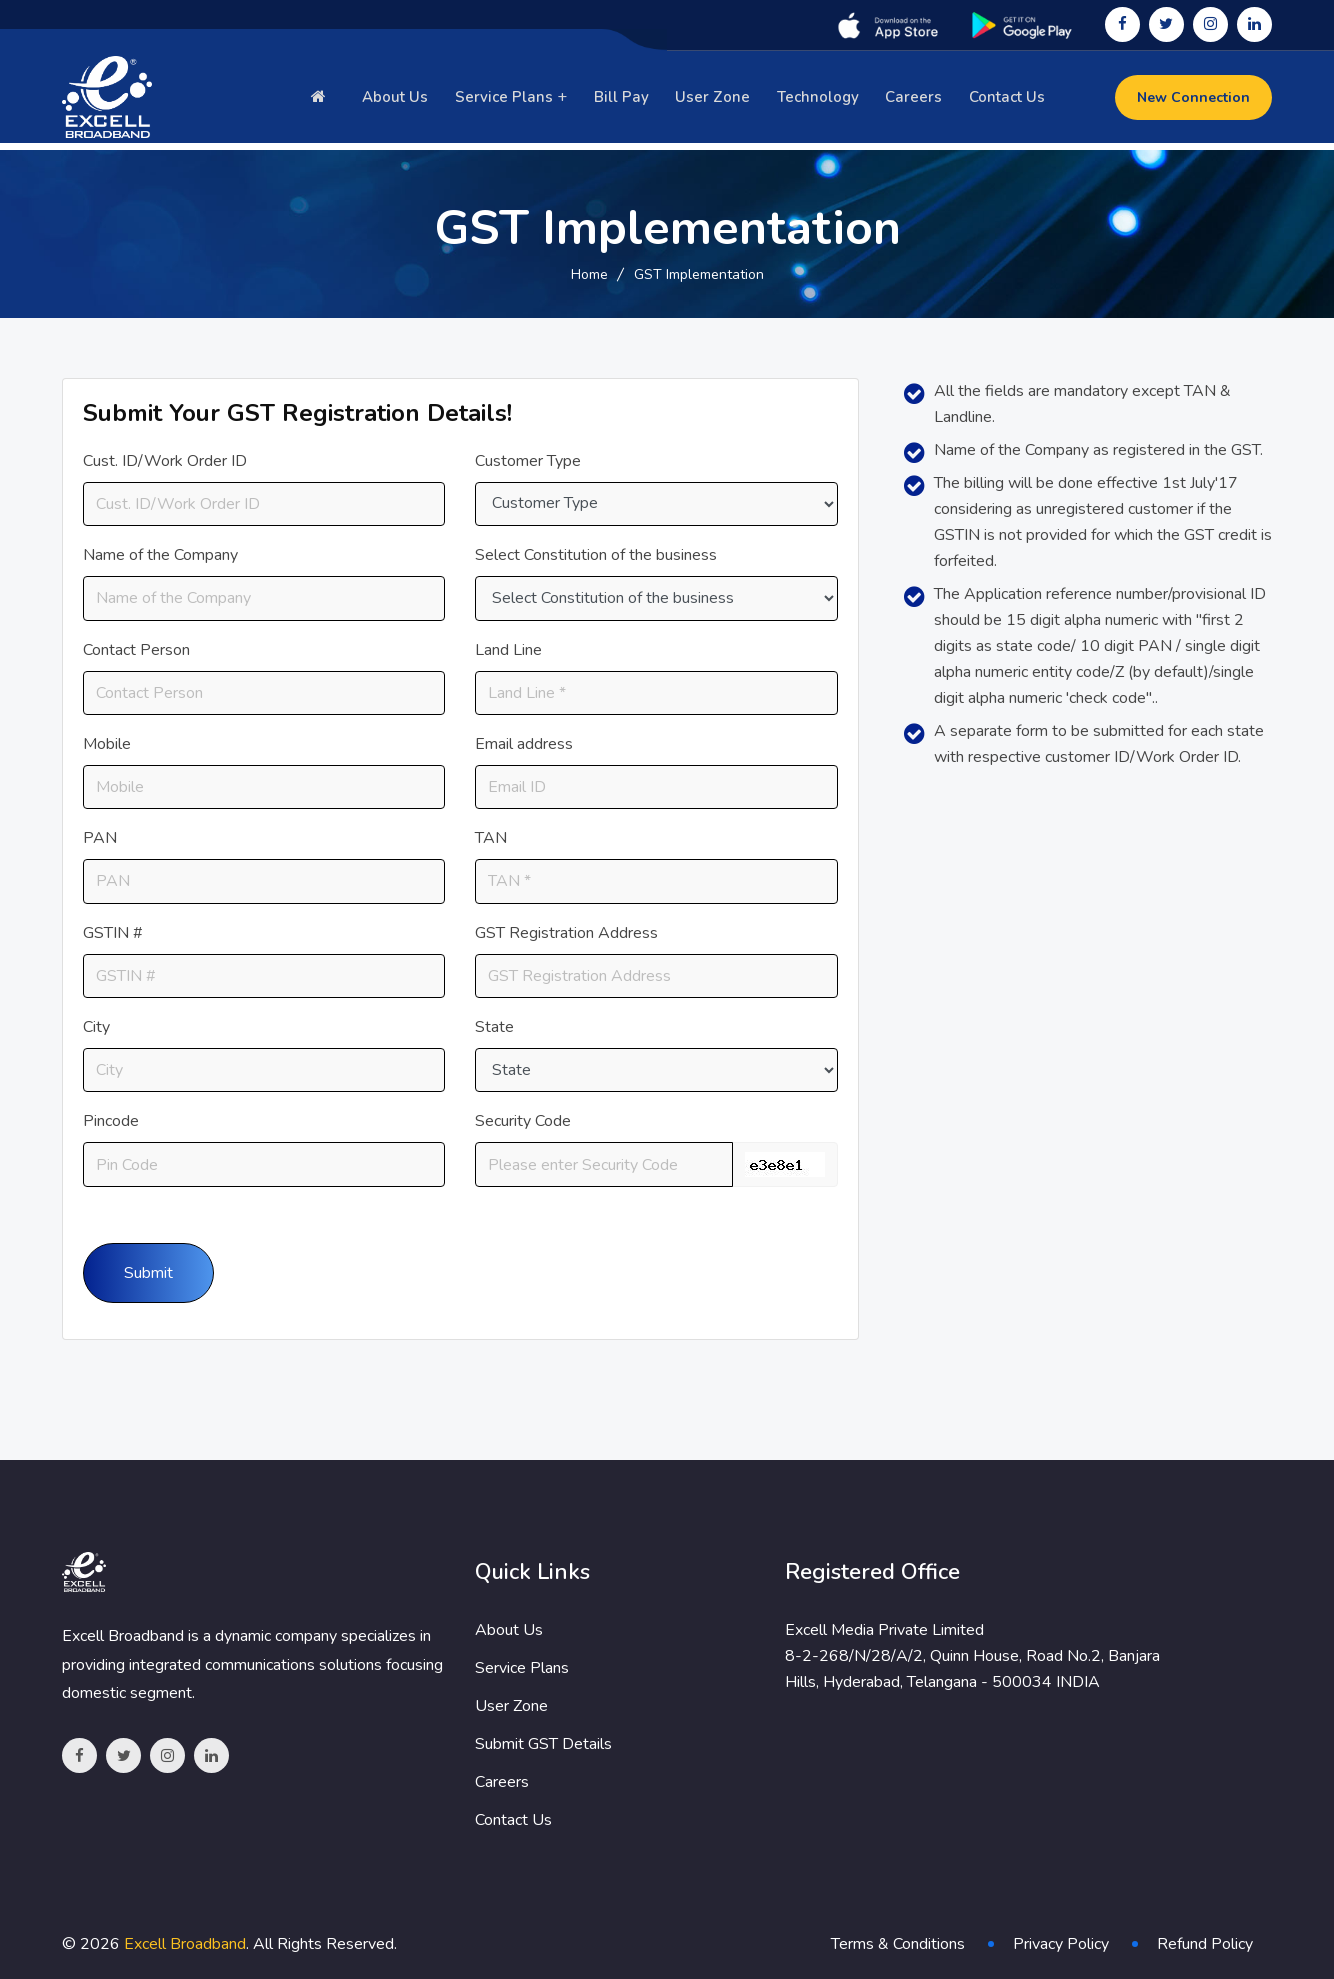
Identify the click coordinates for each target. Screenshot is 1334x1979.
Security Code (523, 1121)
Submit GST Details (543, 1744)
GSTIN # (113, 933)
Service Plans (509, 101)
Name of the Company (160, 555)
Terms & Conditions (898, 1944)
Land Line (508, 650)
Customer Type (528, 461)
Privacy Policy (1061, 1944)
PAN (100, 838)
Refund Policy (1205, 1944)
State (494, 1027)
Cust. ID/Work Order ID (165, 461)
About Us (402, 101)
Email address (524, 744)
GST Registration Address (566, 933)
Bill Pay (627, 101)
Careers (915, 101)
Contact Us (1007, 101)
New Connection (1193, 101)
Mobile (107, 744)
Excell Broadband (185, 1944)
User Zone (717, 101)
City (96, 1027)
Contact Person (136, 650)
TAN (491, 838)
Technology (821, 101)
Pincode (111, 1121)
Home (589, 274)
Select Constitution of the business (596, 555)
